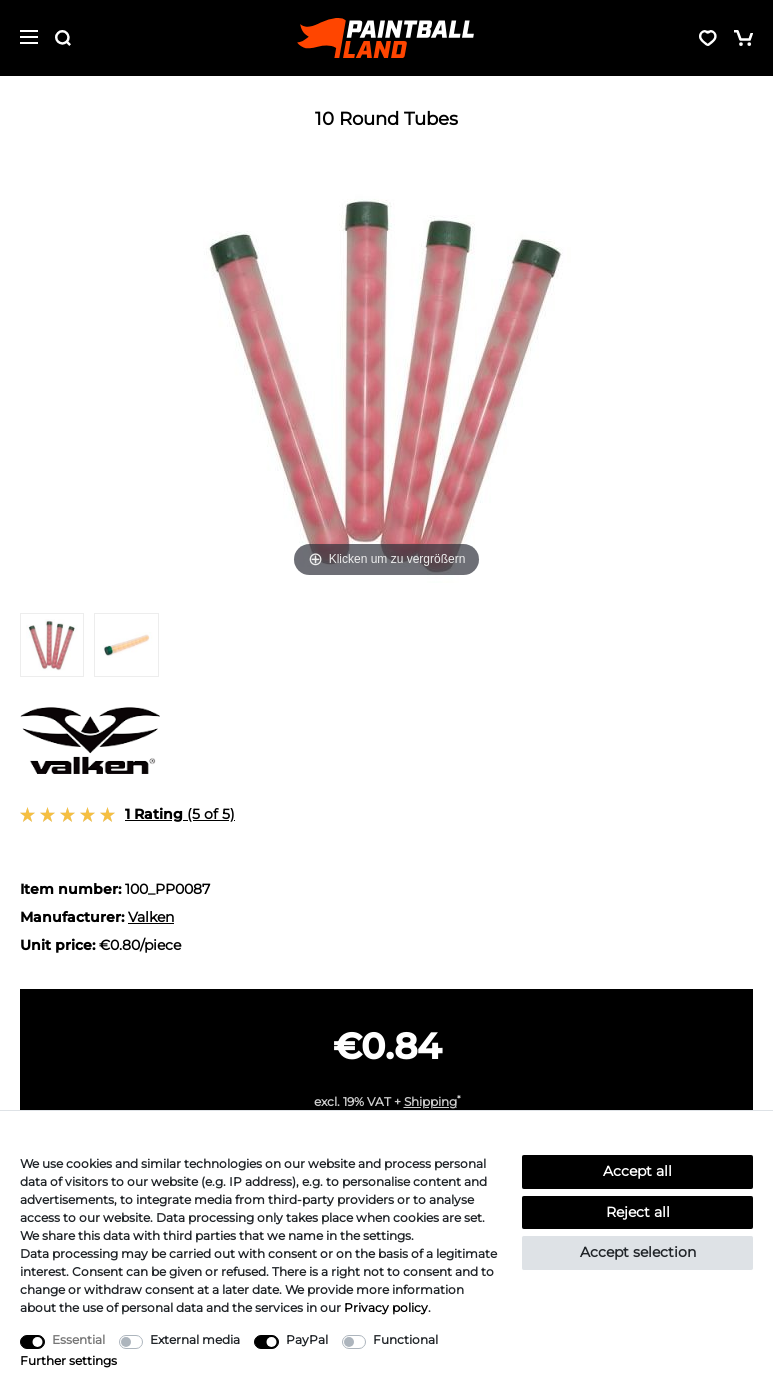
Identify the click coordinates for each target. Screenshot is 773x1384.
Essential (78, 1339)
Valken (151, 917)
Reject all (638, 1212)
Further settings (68, 1360)
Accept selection (638, 1252)
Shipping (430, 1101)
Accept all (637, 1171)
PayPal (307, 1339)
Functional (405, 1339)
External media (195, 1339)
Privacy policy (386, 1307)
